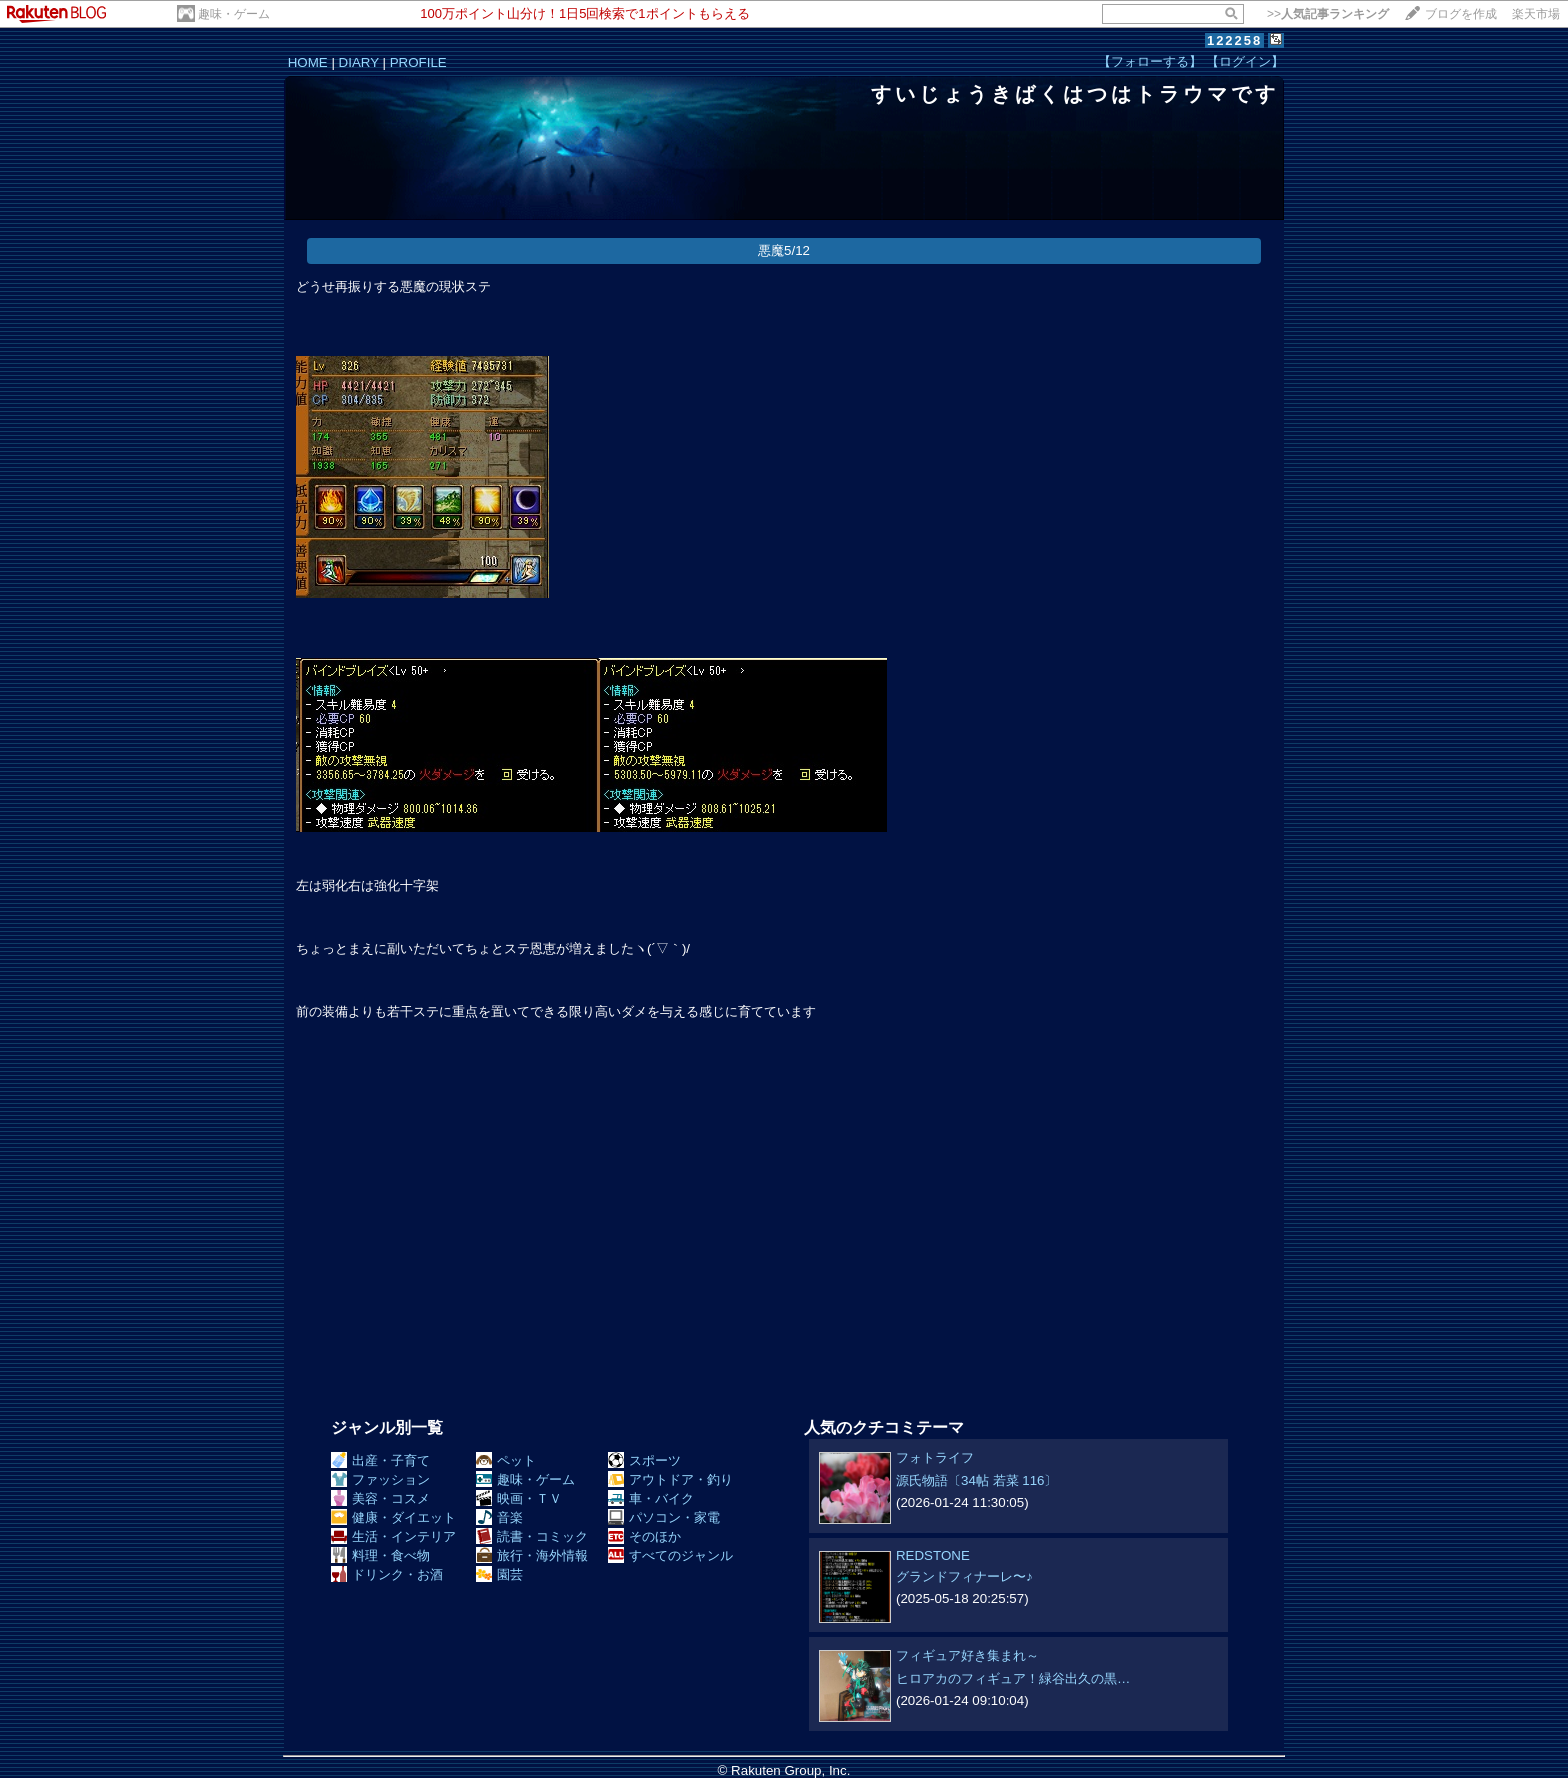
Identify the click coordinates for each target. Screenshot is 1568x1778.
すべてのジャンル (670, 1555)
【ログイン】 (1245, 61)
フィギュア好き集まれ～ (967, 1655)
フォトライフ (935, 1457)
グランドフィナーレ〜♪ (964, 1576)
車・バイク (651, 1498)
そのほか (644, 1536)
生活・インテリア (393, 1536)
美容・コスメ (380, 1498)
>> (1328, 14)
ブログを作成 (1461, 14)
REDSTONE (933, 1555)
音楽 (499, 1517)
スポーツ (644, 1460)
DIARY (359, 62)
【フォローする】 (1150, 61)
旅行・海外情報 (532, 1555)
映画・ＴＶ (519, 1498)
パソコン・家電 (664, 1517)
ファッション (380, 1479)
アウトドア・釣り (670, 1479)
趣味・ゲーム (234, 14)
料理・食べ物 (380, 1555)
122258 (1234, 40)
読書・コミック (532, 1536)
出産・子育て (380, 1460)
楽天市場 (1536, 14)
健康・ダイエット (393, 1517)
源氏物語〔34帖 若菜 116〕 (976, 1480)
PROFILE (418, 62)
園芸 (499, 1574)
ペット (506, 1460)
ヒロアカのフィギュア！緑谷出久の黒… (1013, 1678)
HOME (308, 62)
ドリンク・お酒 (387, 1574)
